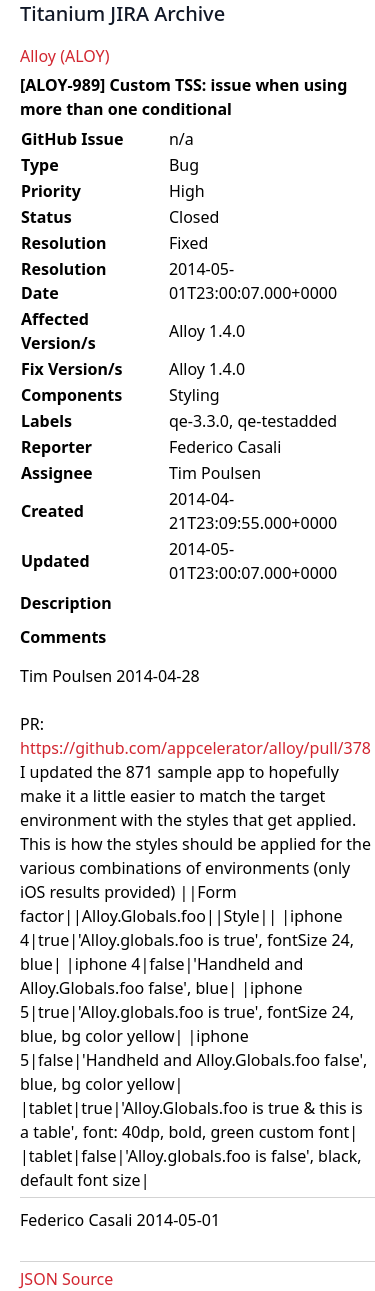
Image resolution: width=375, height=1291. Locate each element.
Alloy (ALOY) (64, 56)
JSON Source (66, 1279)
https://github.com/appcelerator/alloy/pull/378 (195, 748)
